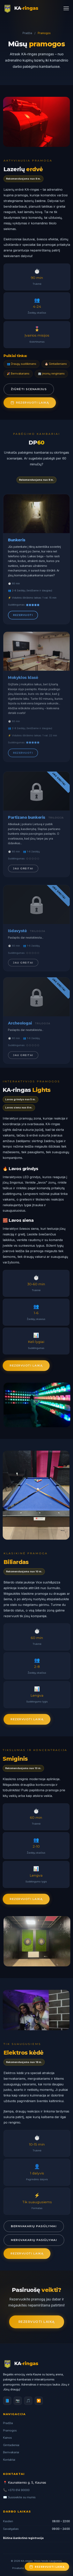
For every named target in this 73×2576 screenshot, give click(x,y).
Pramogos (10, 2430)
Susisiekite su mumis (22, 2497)
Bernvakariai (11, 2452)
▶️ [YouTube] (39, 2401)
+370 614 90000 (19, 2490)
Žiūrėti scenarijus (31, 389)
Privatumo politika (22, 2568)
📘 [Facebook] (7, 2401)
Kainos (7, 2437)
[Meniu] (66, 8)
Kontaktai (9, 2459)
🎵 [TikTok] (28, 2401)
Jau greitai (23, 870)
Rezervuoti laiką (32, 403)
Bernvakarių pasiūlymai (36, 2226)
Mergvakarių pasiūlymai (37, 2240)
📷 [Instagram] (18, 2401)
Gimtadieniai (11, 2445)
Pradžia (27, 33)
